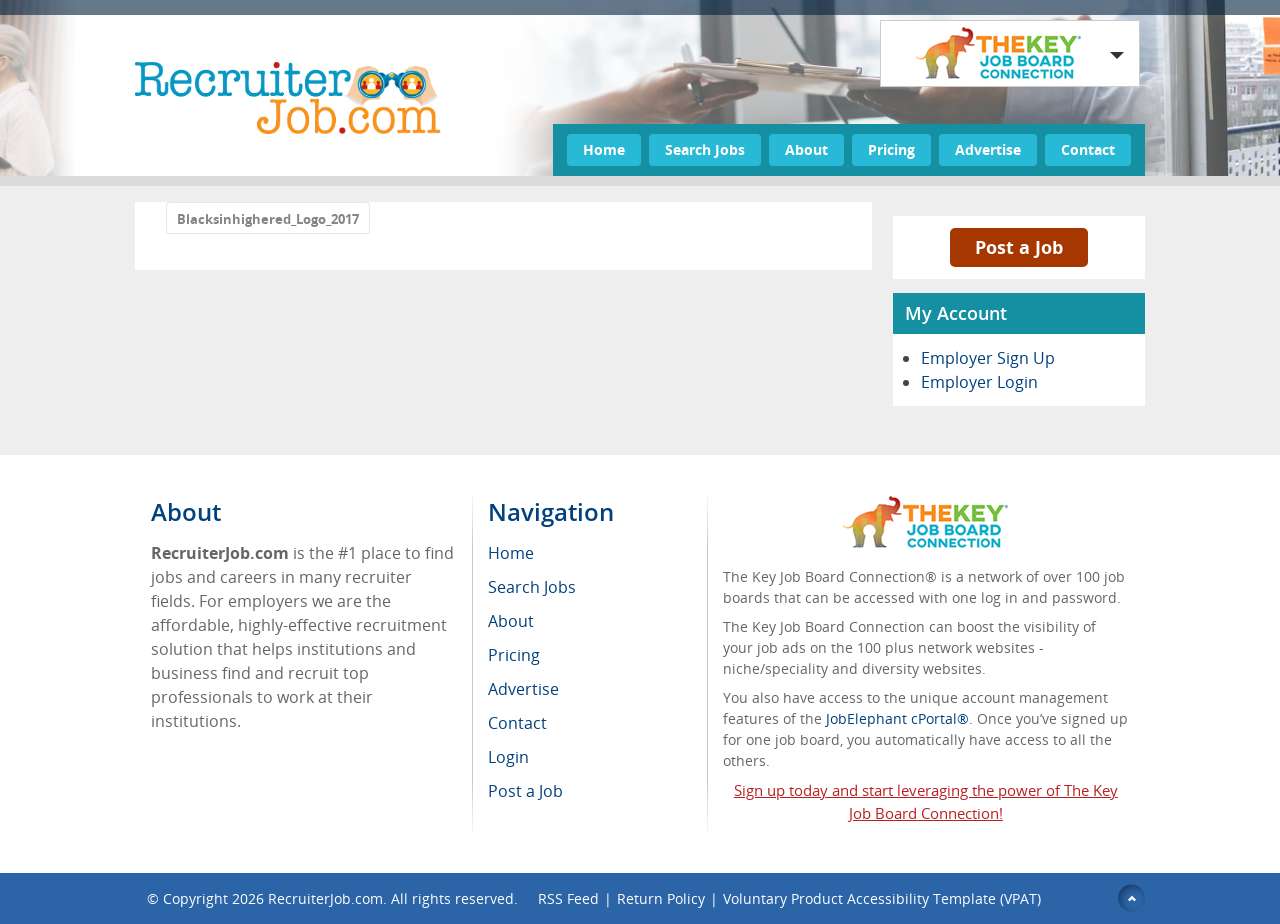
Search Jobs (705, 149)
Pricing (891, 149)
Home (604, 149)
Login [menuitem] (508, 757)
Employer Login (979, 382)
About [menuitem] (511, 621)
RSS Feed (568, 898)
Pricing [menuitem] (514, 655)
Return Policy (661, 898)
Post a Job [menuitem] (525, 791)
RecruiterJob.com (325, 898)
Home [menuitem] (511, 553)
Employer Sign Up (988, 358)
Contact (1088, 149)
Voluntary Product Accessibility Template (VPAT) (882, 898)
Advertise (988, 149)
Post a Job (1019, 247)
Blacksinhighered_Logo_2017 (268, 219)
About (806, 149)
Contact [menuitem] (517, 723)
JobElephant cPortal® (897, 718)
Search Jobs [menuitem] (532, 587)
